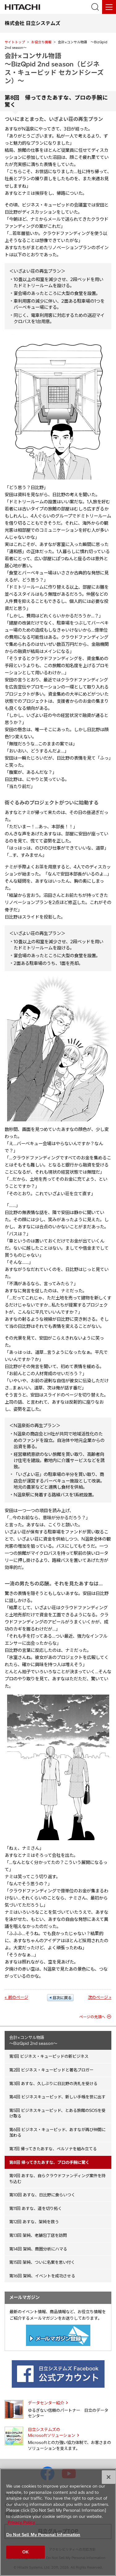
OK (25, 2551)
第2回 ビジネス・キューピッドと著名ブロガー (51, 2069)
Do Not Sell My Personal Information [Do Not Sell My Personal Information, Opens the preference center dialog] (43, 2534)
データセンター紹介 (46, 2402)
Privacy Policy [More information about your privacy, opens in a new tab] (21, 2522)
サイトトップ (15, 42)
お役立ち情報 (41, 42)
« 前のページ (16, 1997)
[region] (58, 2522)
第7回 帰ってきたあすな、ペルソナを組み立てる (53, 2148)
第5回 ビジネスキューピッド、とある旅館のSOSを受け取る (57, 2113)
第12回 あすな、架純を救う (34, 2221)
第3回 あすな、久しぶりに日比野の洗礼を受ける (53, 2083)
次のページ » (99, 1997)
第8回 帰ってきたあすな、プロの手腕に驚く (49, 2162)
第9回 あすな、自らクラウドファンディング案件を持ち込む (57, 2178)
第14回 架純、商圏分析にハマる (38, 2248)
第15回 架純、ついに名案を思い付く (42, 2262)
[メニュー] (109, 7)
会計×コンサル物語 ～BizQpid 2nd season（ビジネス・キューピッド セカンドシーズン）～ (54, 68)
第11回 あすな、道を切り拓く (35, 2208)
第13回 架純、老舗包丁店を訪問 (38, 2235)
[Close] (108, 2477)
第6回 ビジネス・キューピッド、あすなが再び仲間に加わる (57, 2132)
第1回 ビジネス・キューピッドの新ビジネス (48, 2056)
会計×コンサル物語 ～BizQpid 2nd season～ (33, 2040)
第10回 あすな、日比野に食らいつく (42, 2194)
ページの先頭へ (92, 2017)
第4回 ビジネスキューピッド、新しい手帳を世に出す (57, 2096)
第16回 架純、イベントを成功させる (42, 2275)
